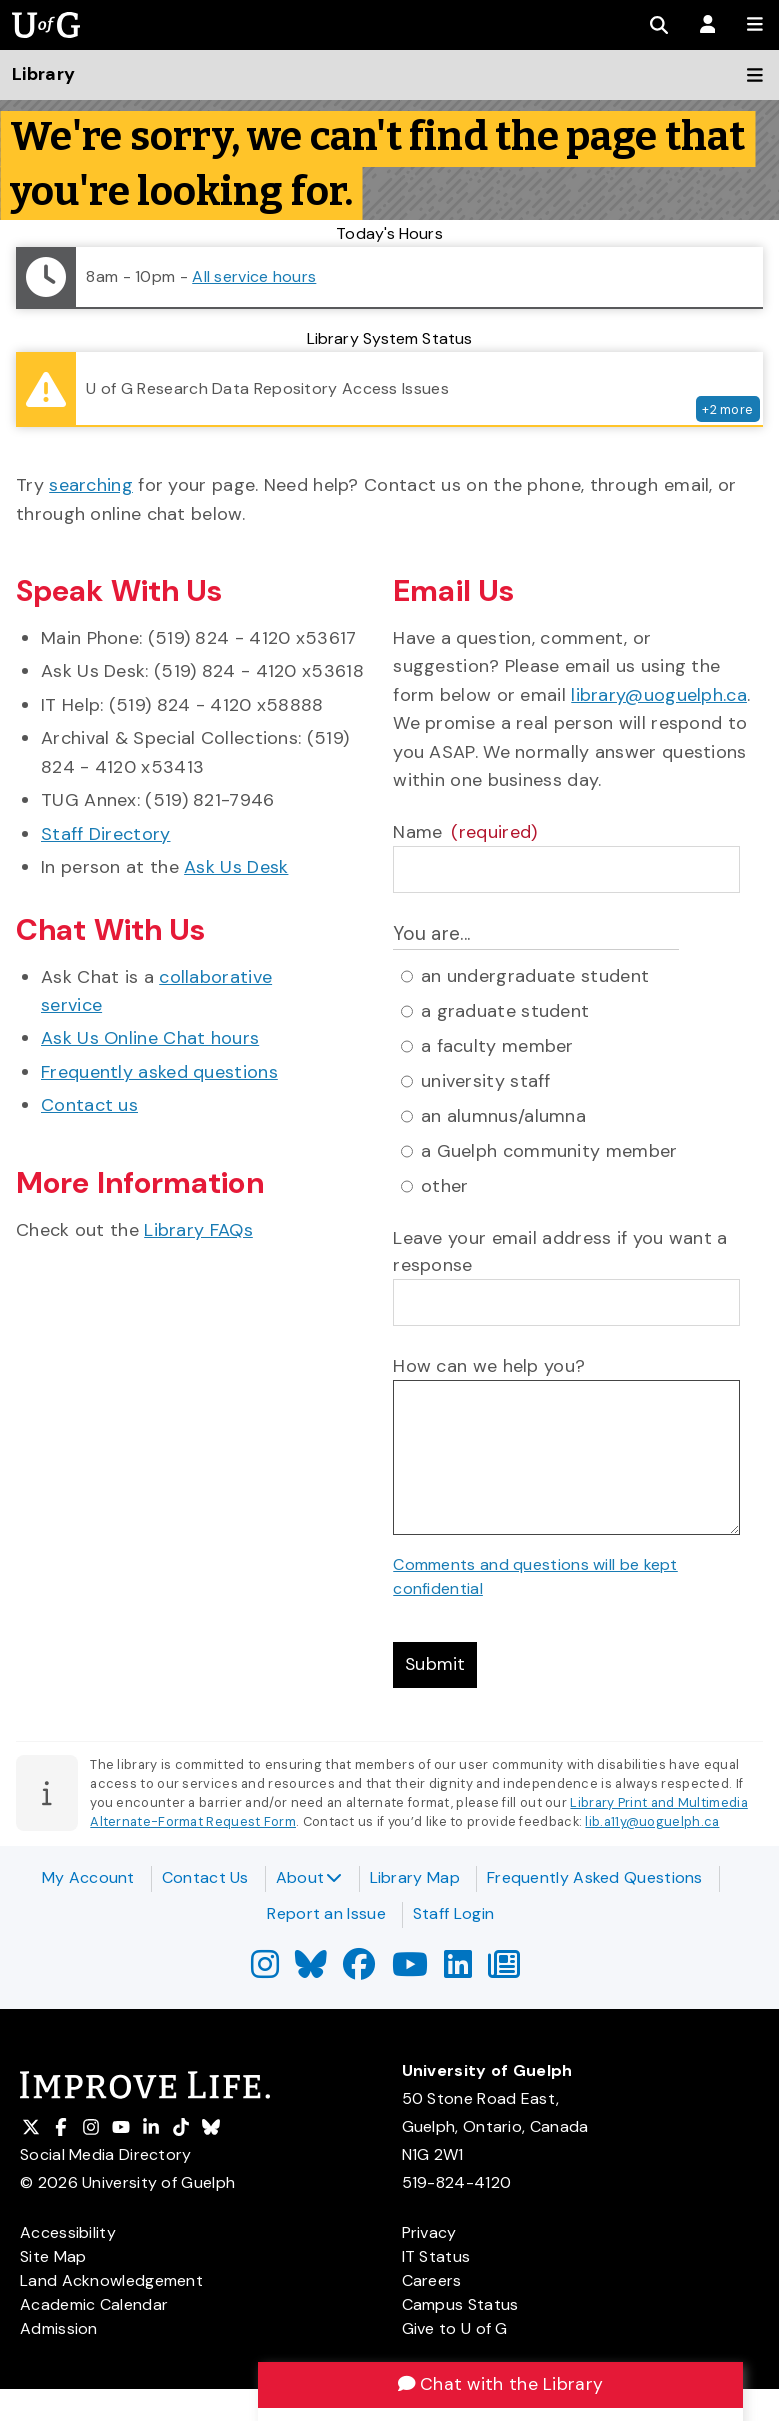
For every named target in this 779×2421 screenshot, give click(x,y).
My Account (88, 1877)
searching (91, 485)
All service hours (254, 276)
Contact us (89, 1105)
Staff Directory (106, 834)
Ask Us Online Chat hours (150, 1038)
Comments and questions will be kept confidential (535, 1576)
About (309, 1877)
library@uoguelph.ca (659, 695)
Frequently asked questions (159, 1072)
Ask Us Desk (236, 867)
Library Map (415, 1877)
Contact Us (205, 1877)
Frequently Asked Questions (595, 1877)
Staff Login (453, 1913)
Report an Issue (326, 1913)
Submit (436, 1666)
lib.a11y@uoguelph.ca (652, 1823)
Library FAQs (198, 1230)
